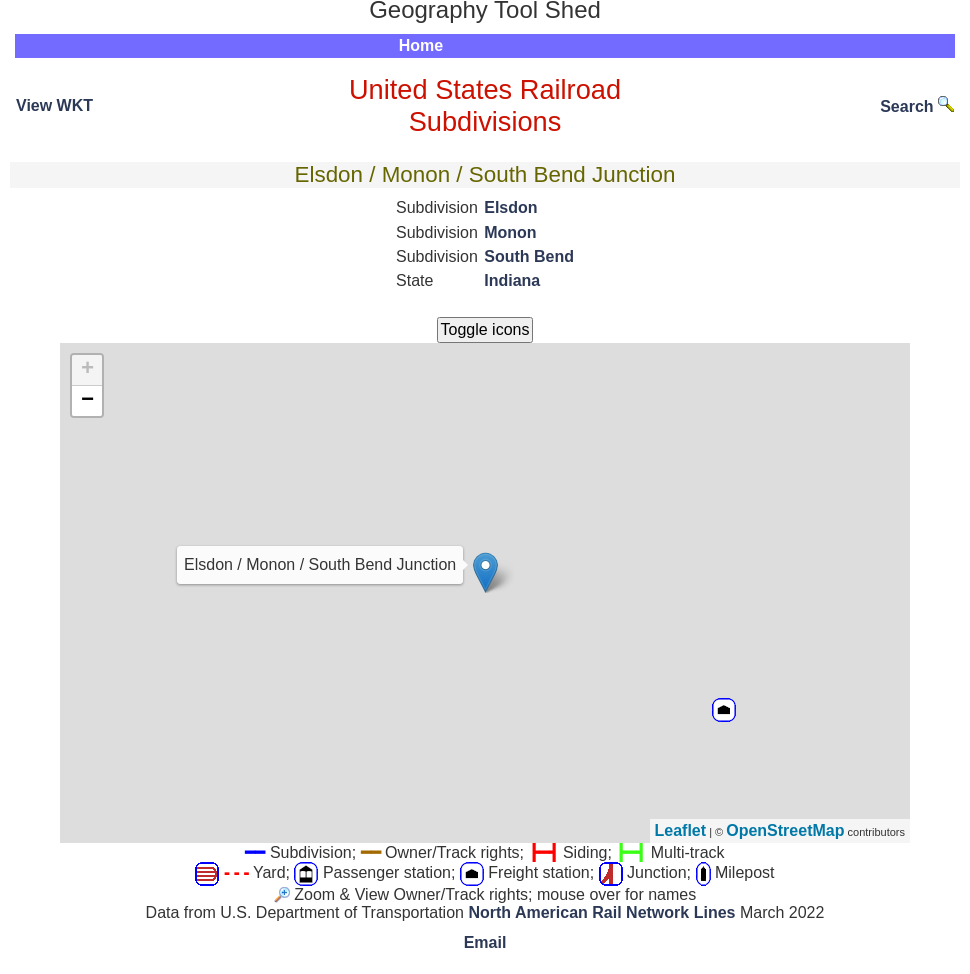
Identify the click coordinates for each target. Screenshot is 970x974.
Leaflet (681, 830)
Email (485, 942)
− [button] (87, 401)
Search (917, 106)
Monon (510, 232)
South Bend (529, 256)
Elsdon (510, 207)
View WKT (54, 105)
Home (421, 45)
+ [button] (87, 370)
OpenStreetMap (785, 830)
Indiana (512, 280)
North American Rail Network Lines (601, 912)
